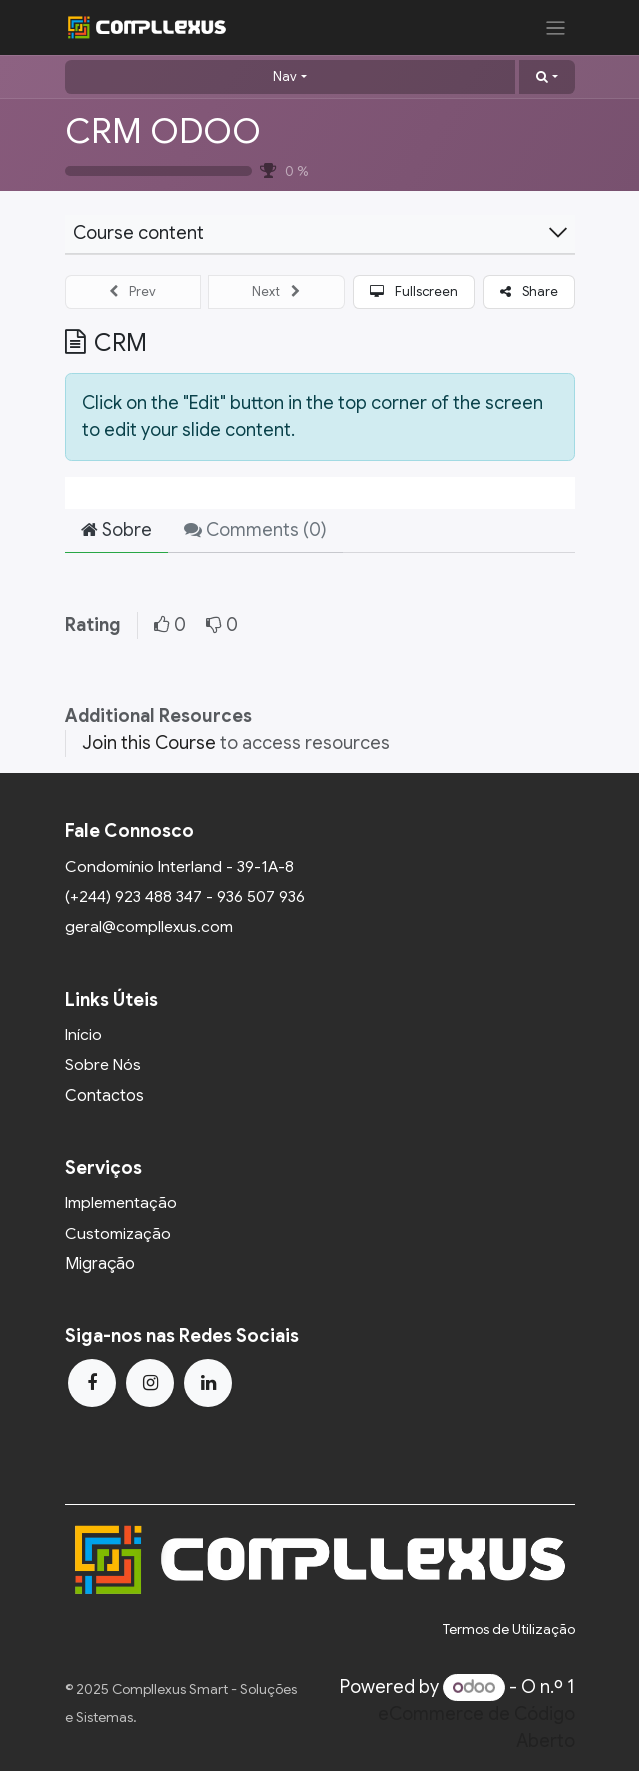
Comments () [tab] (255, 530)
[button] (546, 77)
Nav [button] (285, 76)
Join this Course (149, 743)
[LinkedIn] (208, 1383)
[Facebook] (92, 1383)
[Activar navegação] (555, 27)
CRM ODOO (163, 131)
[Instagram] (150, 1383)
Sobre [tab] (116, 530)
